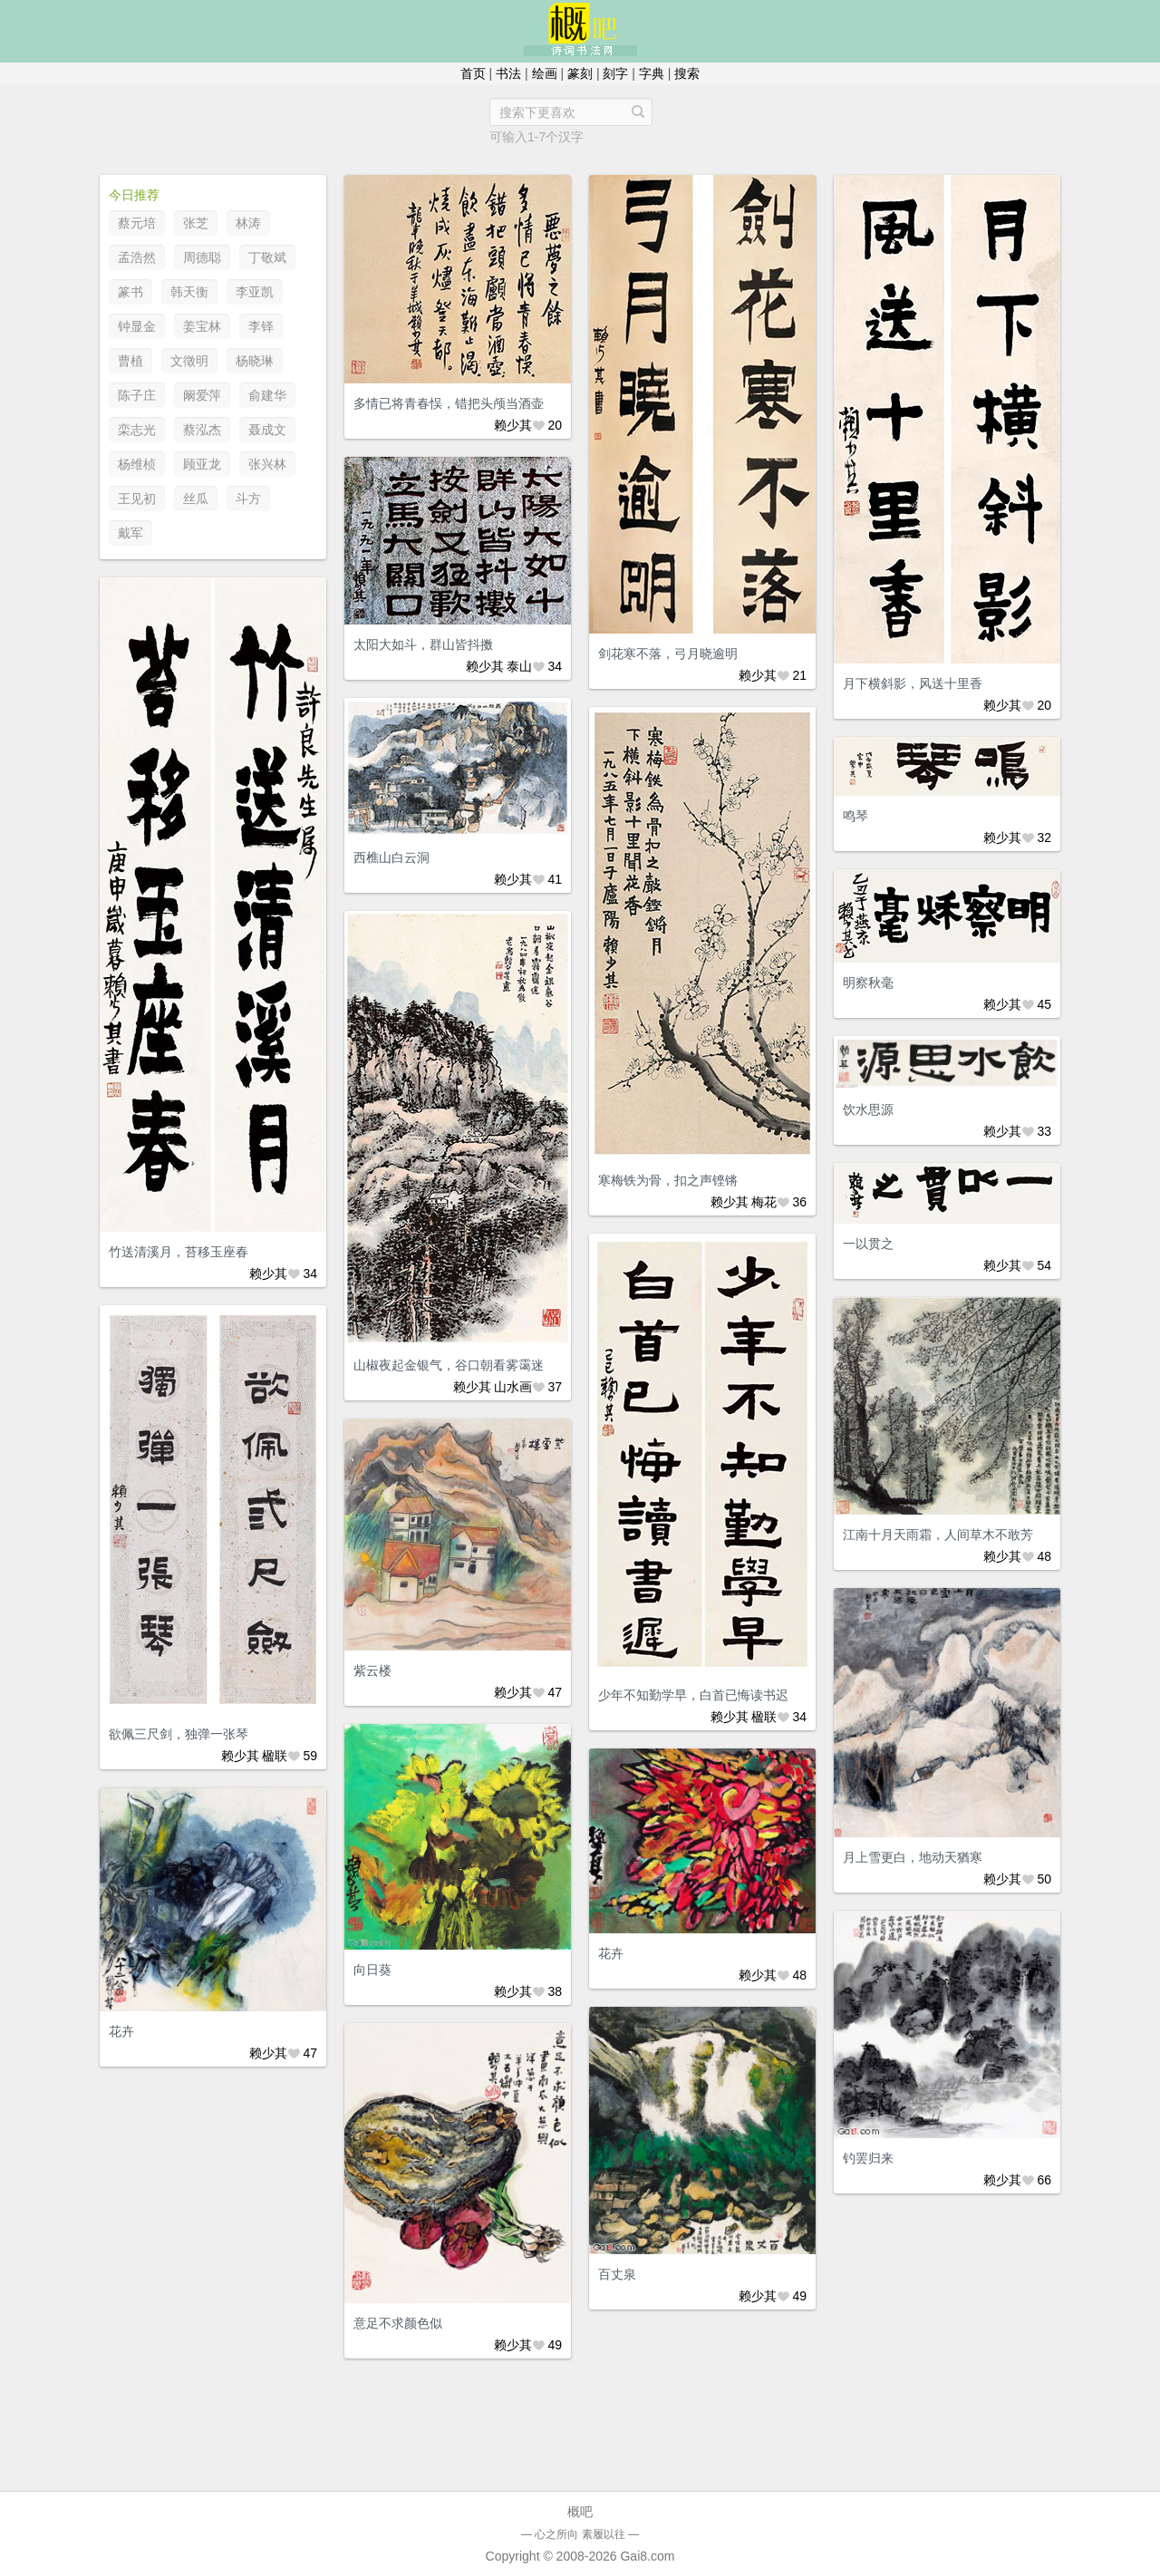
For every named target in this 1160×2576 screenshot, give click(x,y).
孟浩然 (137, 257)
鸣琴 (855, 816)
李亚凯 (255, 292)
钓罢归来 (868, 2158)
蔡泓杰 (202, 429)
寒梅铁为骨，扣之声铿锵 (668, 1180)
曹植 (130, 360)
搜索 (687, 73)
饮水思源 (868, 1109)
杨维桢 (137, 464)
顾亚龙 (202, 464)
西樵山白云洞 (391, 857)
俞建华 (267, 395)
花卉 (611, 1953)
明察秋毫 (868, 982)
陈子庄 (137, 395)
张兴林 (267, 464)
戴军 (130, 533)
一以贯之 (868, 1243)
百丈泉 (617, 2274)
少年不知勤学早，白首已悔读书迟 (693, 1695)
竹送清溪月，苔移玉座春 (178, 1251)
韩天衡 (189, 292)
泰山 (519, 666)
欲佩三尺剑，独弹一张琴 (178, 1734)
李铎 (261, 326)
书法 (508, 73)
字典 (651, 73)
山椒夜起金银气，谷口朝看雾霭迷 (448, 1365)
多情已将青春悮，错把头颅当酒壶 (448, 403)
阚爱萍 (202, 395)
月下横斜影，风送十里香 (912, 683)
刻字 (615, 73)
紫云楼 (372, 1670)
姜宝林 (202, 326)
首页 (473, 73)
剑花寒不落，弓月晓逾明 (668, 653)
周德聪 (202, 257)
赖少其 (513, 425)
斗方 (248, 498)
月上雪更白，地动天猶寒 (912, 1857)
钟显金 (137, 326)
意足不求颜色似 (397, 2323)
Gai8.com (647, 2556)
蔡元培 (137, 223)
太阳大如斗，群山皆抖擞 (423, 644)
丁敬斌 (267, 257)
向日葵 (372, 1969)
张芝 (195, 223)
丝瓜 (195, 498)
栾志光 (137, 429)
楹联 (764, 1716)
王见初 (137, 498)
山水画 (513, 1387)
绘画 (544, 73)
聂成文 (267, 429)
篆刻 (580, 73)
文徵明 (189, 360)
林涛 (248, 223)
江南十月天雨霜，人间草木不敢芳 (938, 1534)
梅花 (764, 1202)
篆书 (130, 292)
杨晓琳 (255, 360)
